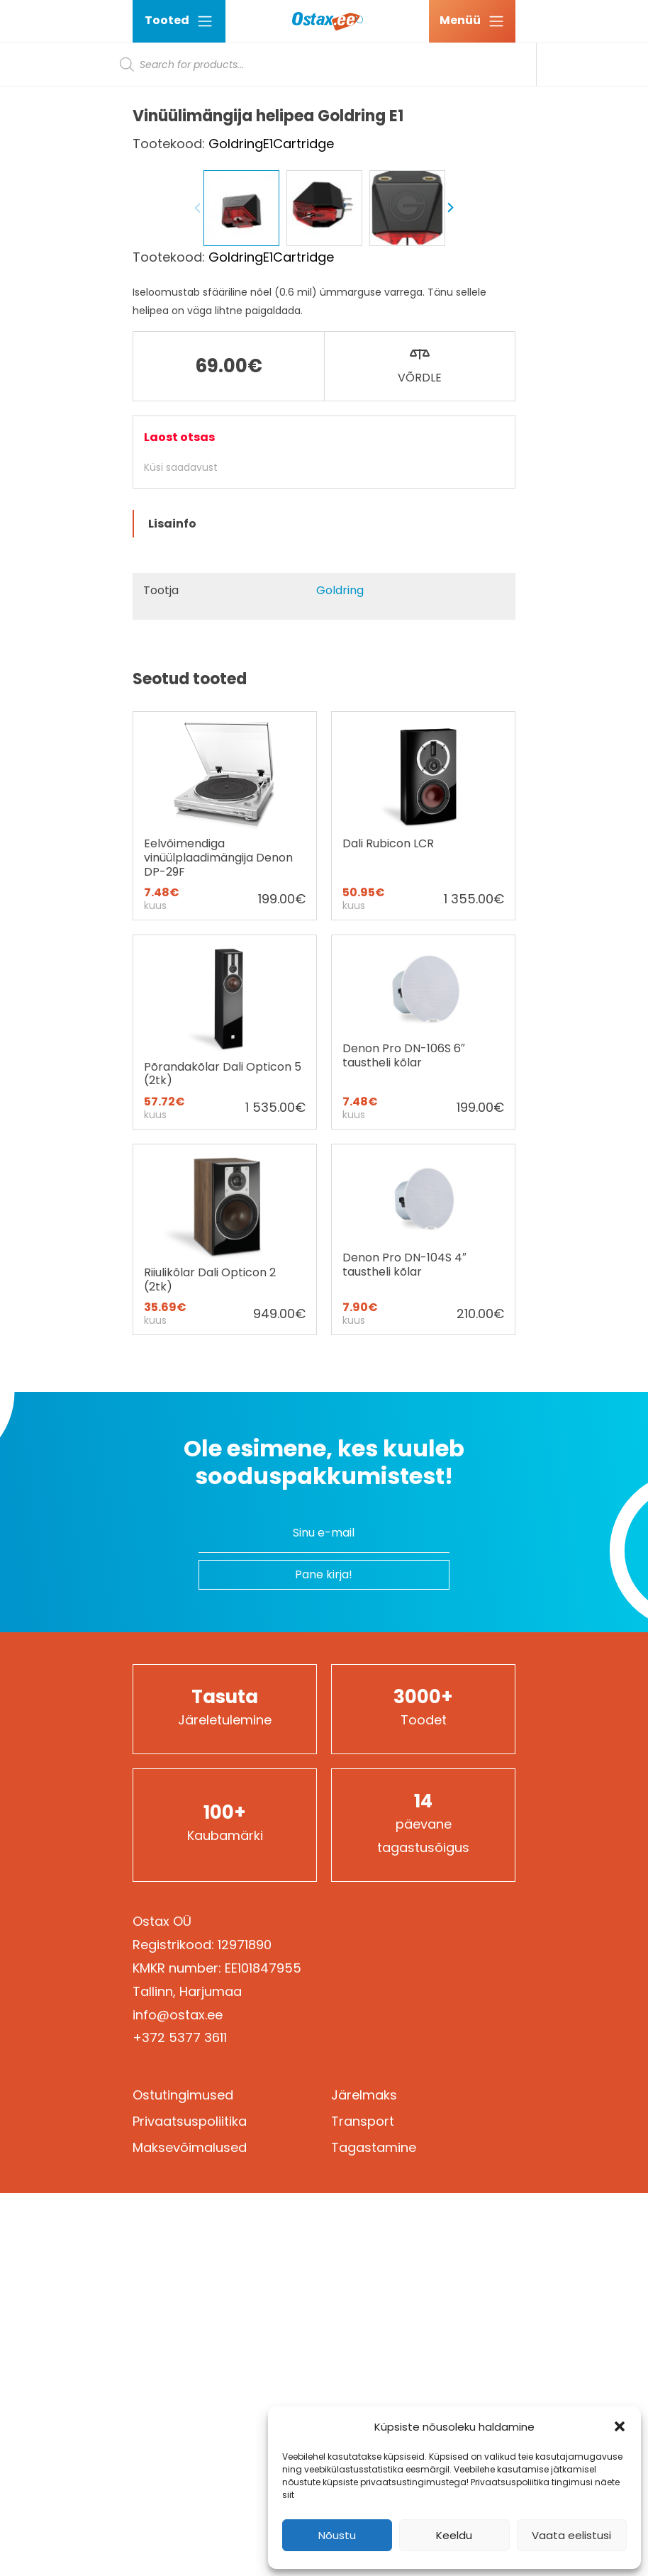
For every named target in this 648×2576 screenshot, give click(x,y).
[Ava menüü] (472, 21)
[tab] (324, 906)
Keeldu (454, 2535)
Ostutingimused (183, 2478)
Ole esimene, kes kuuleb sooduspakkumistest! (324, 1845)
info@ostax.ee (178, 2398)
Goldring (340, 973)
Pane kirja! (323, 1957)
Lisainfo (172, 906)
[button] (620, 2426)
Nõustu (337, 2535)
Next (450, 590)
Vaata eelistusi (571, 2535)
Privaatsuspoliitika (190, 2504)
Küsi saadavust (181, 850)
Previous (197, 590)
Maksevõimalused (190, 2530)
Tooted (179, 21)
